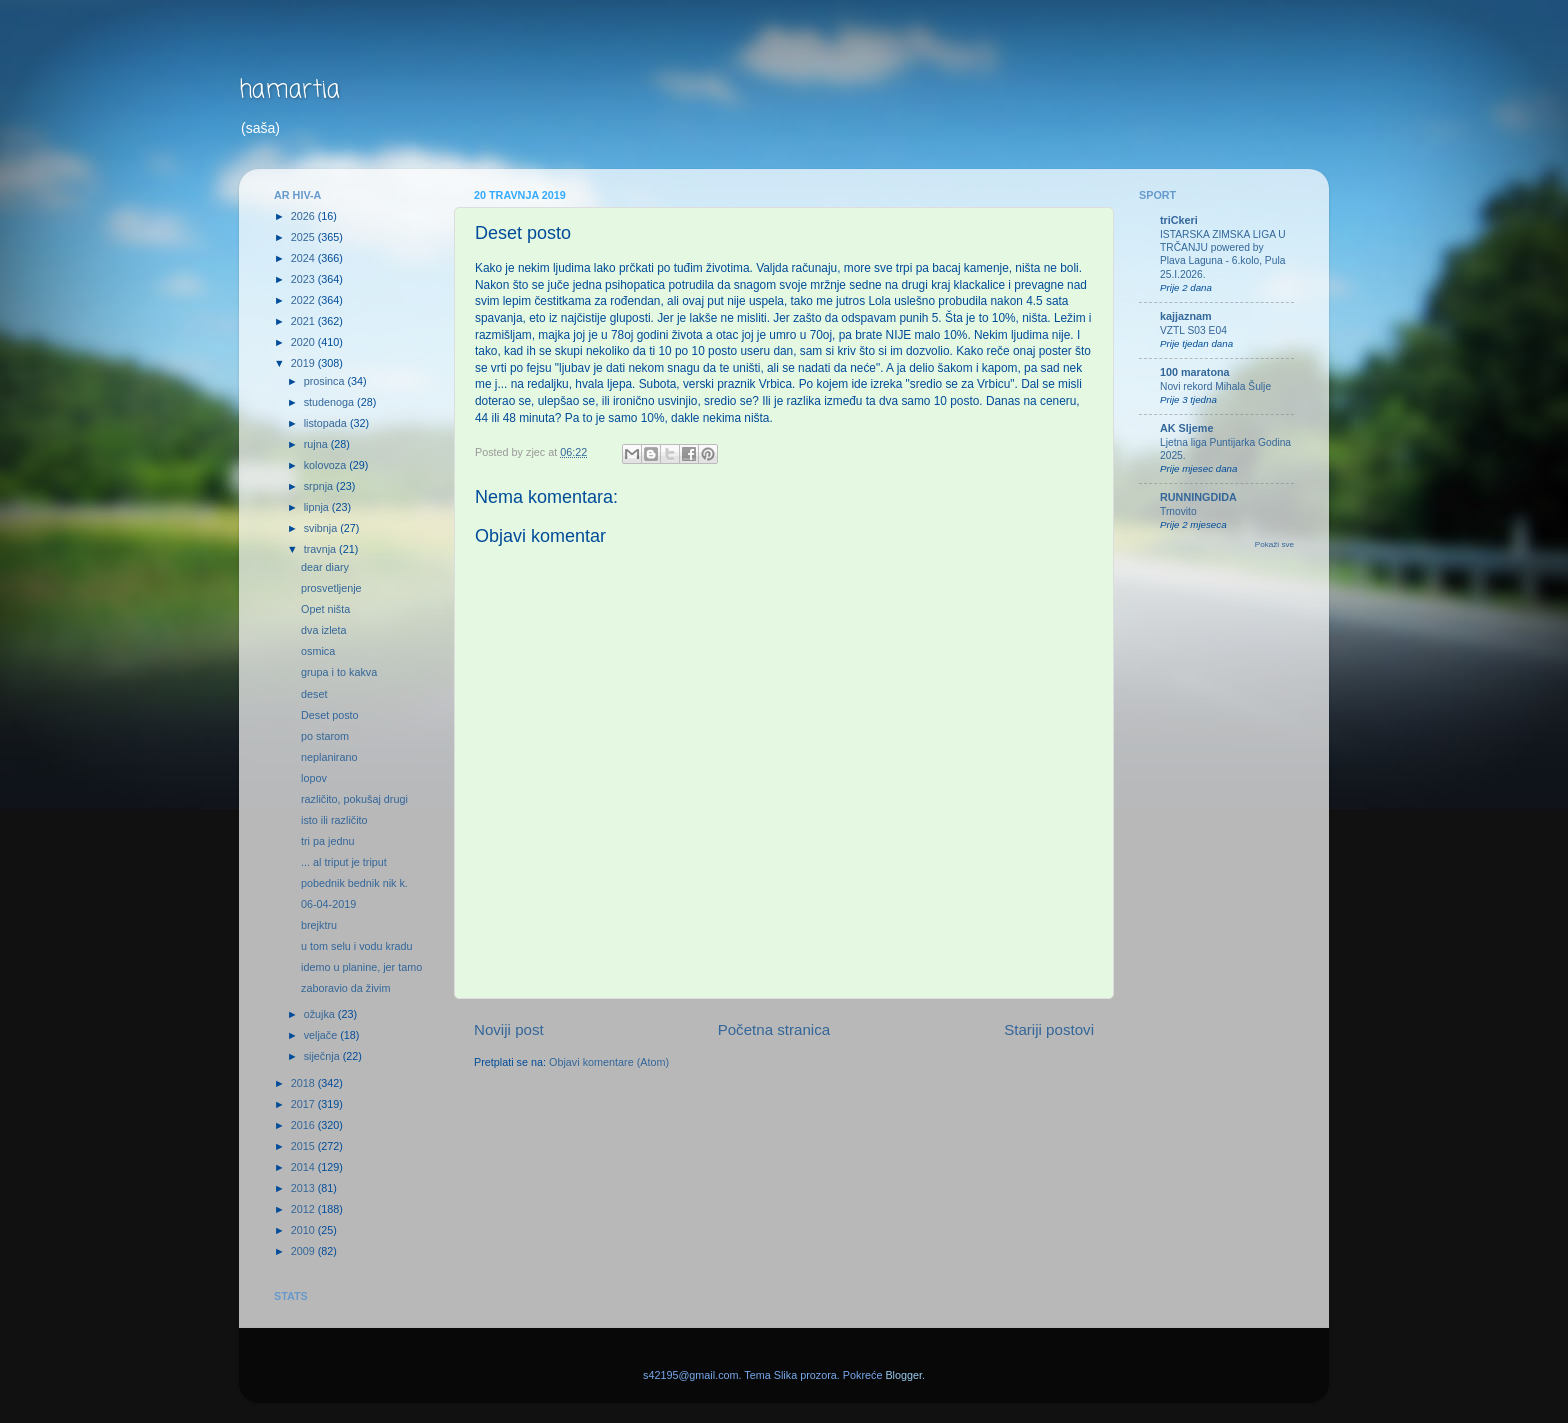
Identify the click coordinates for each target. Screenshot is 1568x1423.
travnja (321, 549)
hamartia (289, 90)
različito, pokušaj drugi (354, 799)
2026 (304, 216)
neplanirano (329, 757)
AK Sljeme (1186, 428)
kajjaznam (1186, 316)
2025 (304, 237)
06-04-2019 (328, 904)
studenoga (330, 402)
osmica (318, 651)
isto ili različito (334, 820)
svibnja (322, 528)
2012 (304, 1209)
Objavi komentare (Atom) (609, 1062)
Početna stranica (774, 1029)
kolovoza (327, 465)
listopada (327, 423)
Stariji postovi (1049, 1029)
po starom (325, 736)
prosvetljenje (331, 588)
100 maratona (1195, 372)
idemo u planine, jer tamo (361, 967)
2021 (304, 321)
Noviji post (509, 1029)
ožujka (321, 1014)
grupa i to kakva (339, 672)
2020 (304, 342)
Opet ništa (325, 609)
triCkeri (1179, 220)
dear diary (325, 567)
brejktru (319, 925)
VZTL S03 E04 (1193, 330)
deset (314, 694)
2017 (304, 1104)
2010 (304, 1230)
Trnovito (1178, 511)
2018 (304, 1083)
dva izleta (324, 630)
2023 (304, 279)
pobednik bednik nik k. (354, 883)
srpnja (320, 486)
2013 (304, 1188)
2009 (304, 1251)
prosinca (326, 381)
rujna (317, 444)
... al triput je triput (344, 862)
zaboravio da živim (345, 988)
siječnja (323, 1056)
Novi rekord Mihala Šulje (1215, 386)
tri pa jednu (327, 841)
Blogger (903, 1375)
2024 (304, 258)
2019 (304, 363)
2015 (304, 1146)
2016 (304, 1125)
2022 (304, 300)
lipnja (318, 507)
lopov (314, 778)
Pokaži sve (1274, 544)
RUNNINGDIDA (1198, 497)
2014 (304, 1167)
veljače (322, 1035)
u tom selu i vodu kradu (357, 946)
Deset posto (330, 715)
